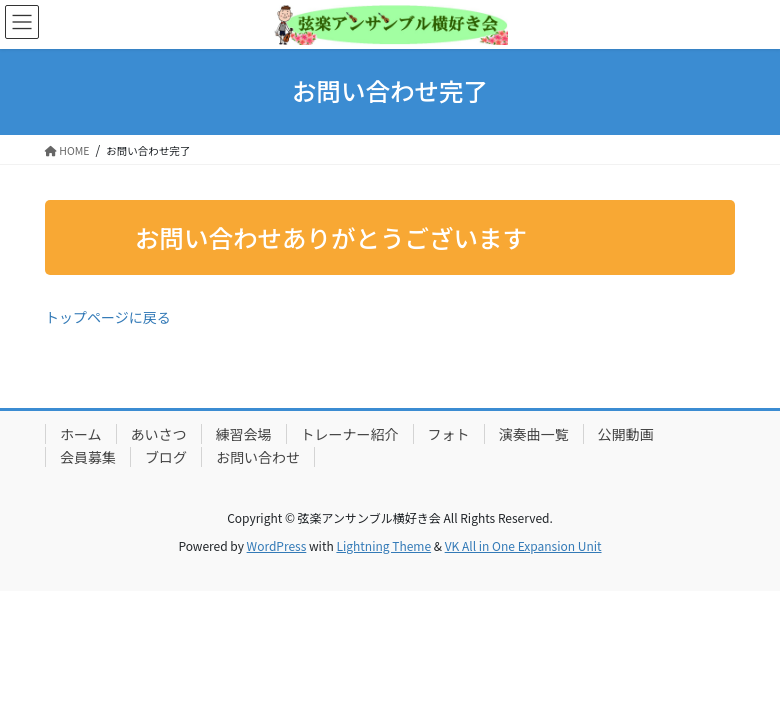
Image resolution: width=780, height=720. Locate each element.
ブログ (166, 457)
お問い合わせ (258, 457)
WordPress (277, 545)
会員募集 (88, 457)
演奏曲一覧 (534, 434)
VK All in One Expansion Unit (523, 545)
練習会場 (244, 434)
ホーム (81, 434)
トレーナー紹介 (350, 434)
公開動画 (626, 434)
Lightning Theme (383, 545)
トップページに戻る (108, 317)
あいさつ (159, 434)
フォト (449, 434)
